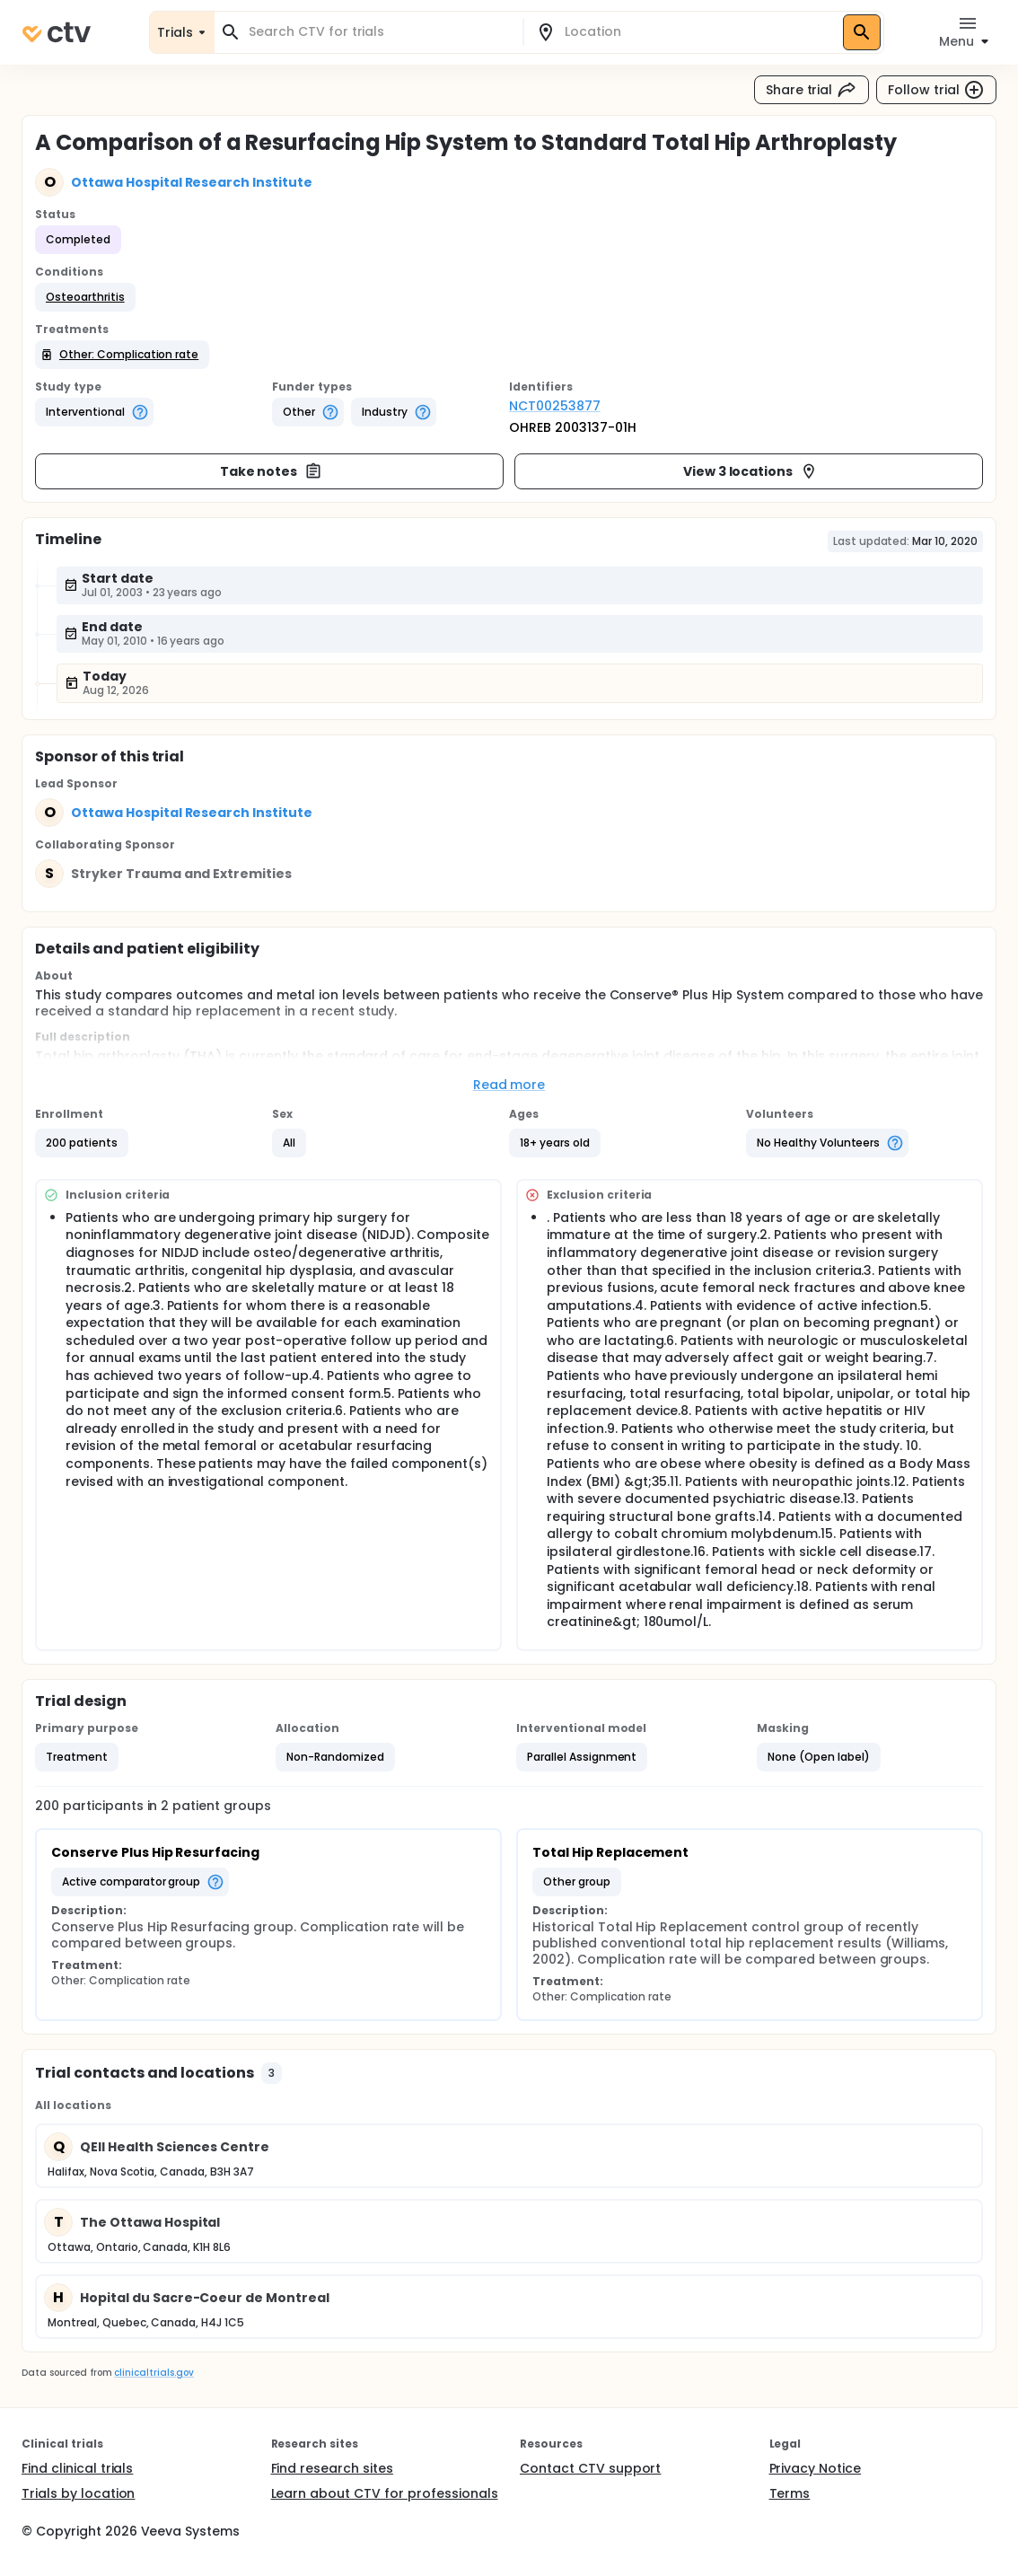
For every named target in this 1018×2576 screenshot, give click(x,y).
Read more (509, 1085)
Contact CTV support (590, 2468)
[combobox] (379, 31)
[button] (85, 297)
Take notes (271, 471)
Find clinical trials (77, 2468)
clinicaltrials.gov (153, 2372)
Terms (790, 2493)
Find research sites (332, 2468)
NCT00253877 (555, 406)
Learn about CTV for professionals (384, 2493)
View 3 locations (751, 471)
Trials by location (78, 2493)
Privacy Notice (815, 2468)
